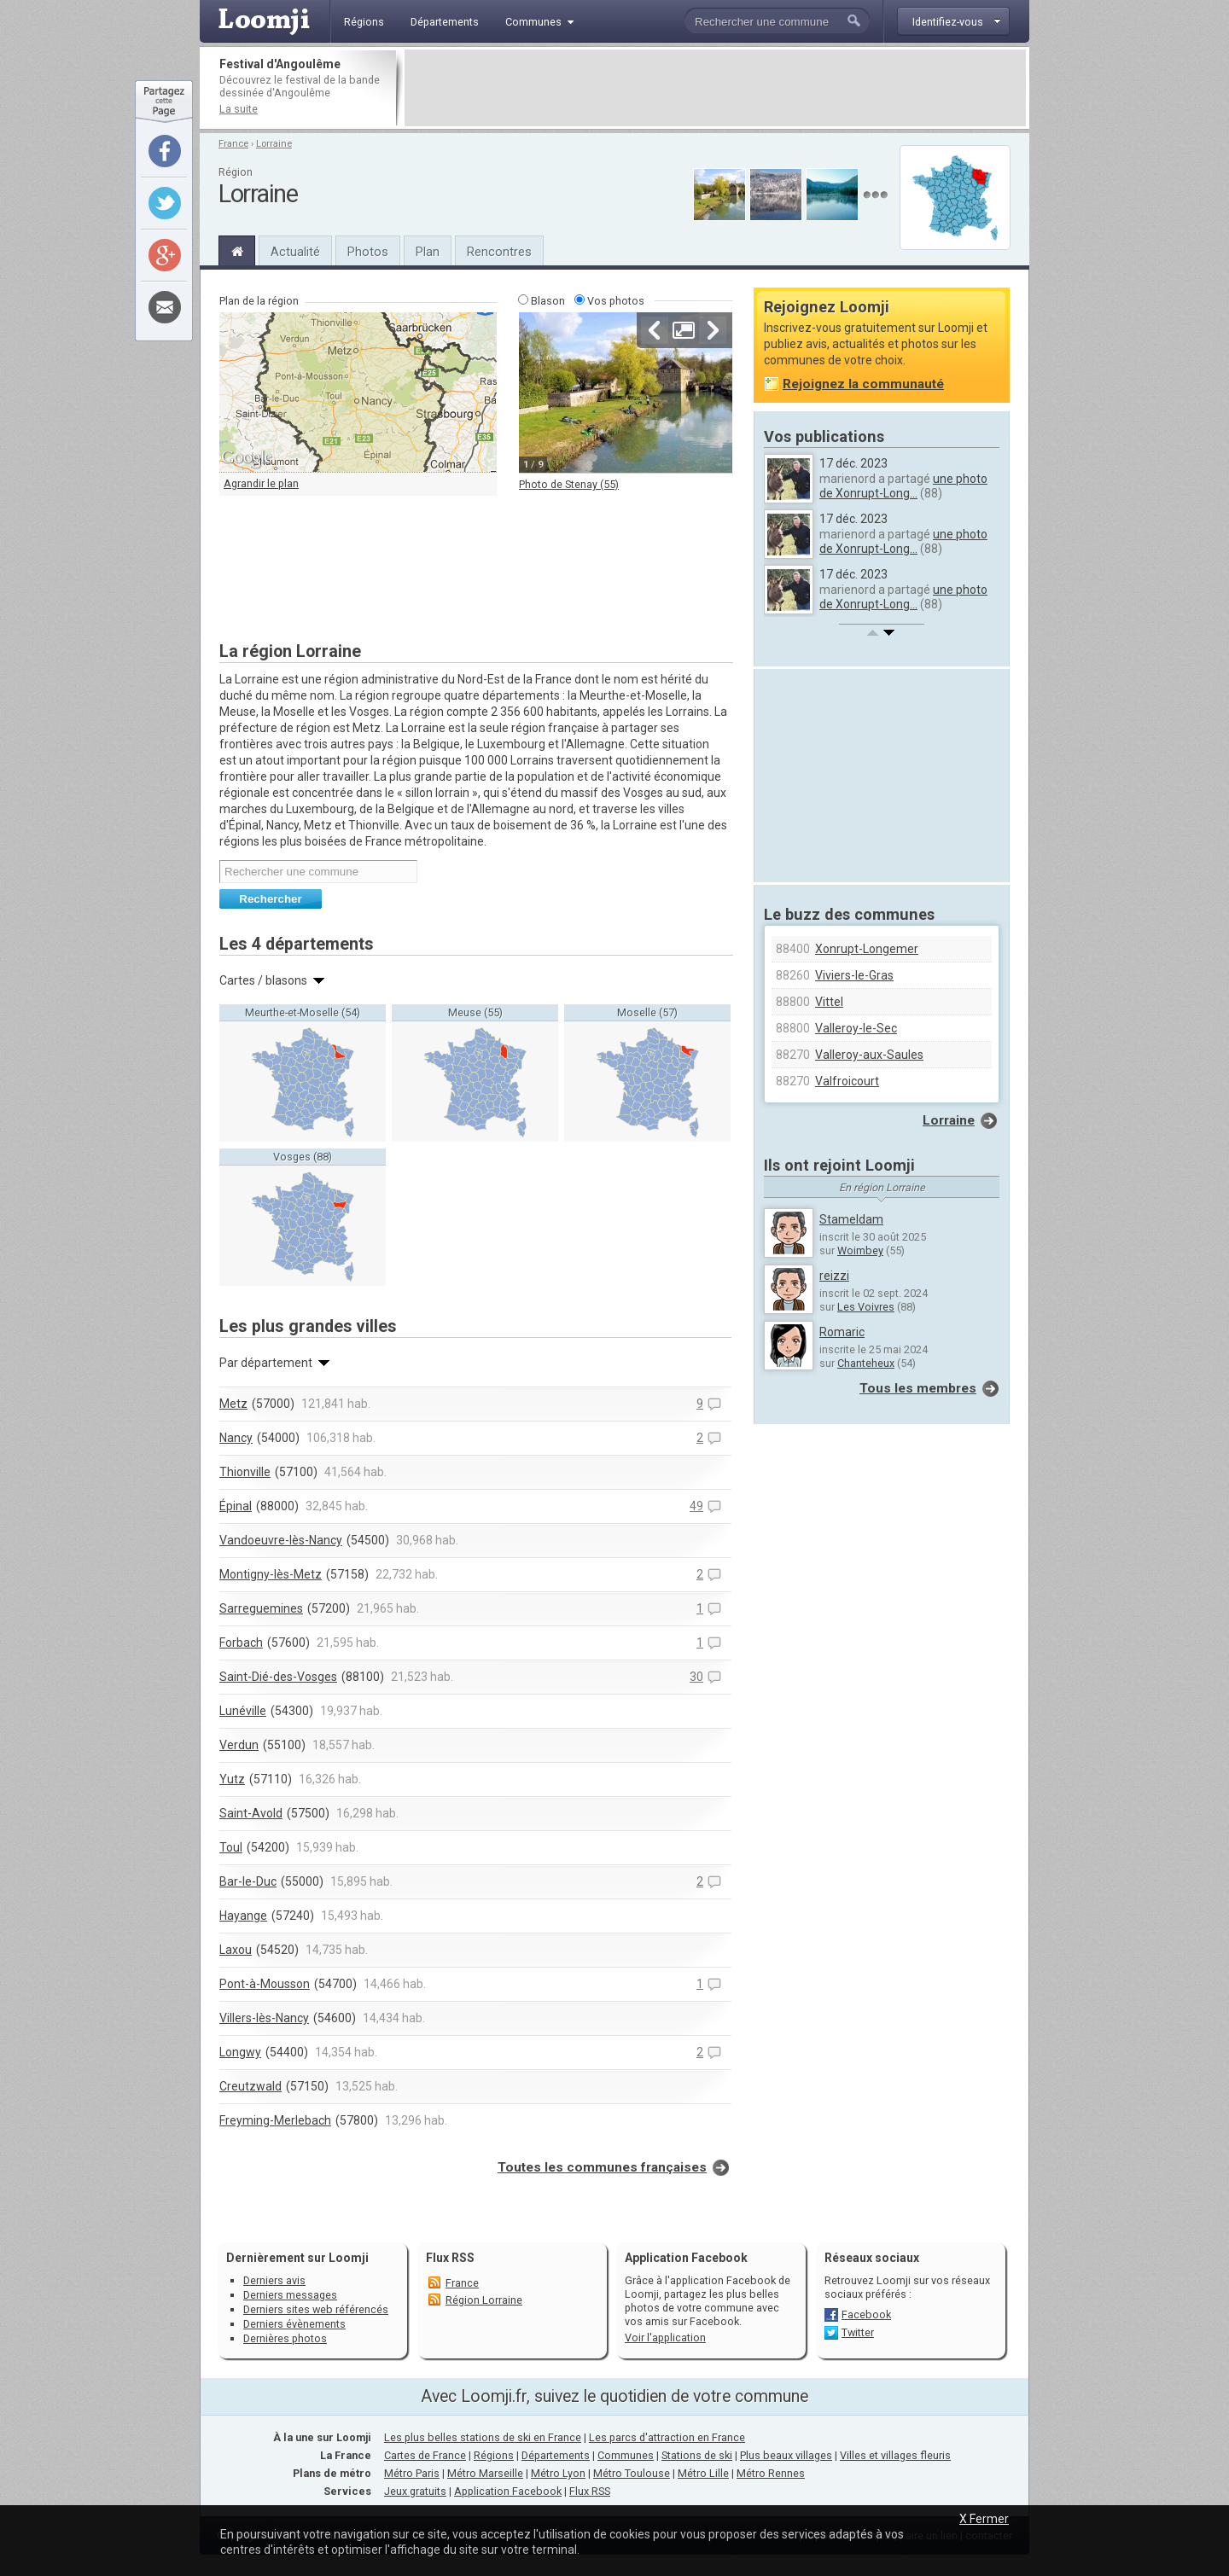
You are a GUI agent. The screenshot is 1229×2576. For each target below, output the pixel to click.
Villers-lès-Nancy (264, 2018)
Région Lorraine (484, 2300)
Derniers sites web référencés (315, 2309)
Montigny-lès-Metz (270, 1574)
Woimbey (860, 1250)
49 (696, 1506)
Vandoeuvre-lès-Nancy (280, 1540)
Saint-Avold (250, 1813)
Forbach (241, 1642)
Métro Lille (703, 2473)
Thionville (245, 1472)
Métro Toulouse (631, 2473)
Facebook (866, 2314)
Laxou (235, 1950)
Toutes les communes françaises (602, 2167)
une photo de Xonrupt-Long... (903, 486)
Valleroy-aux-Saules (869, 1054)
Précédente (654, 330)
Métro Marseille (485, 2473)
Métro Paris (412, 2473)
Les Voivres (865, 1306)
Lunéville (242, 1711)
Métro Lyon (558, 2473)
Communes (625, 2455)
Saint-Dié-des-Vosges (278, 1676)
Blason (548, 300)
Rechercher (270, 899)
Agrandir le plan (261, 483)
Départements (555, 2455)
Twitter (858, 2332)
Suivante (712, 330)
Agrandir (683, 330)
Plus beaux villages (786, 2455)
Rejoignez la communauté (863, 384)
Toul (230, 1847)
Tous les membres (917, 1388)
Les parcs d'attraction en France (667, 2437)
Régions (494, 2455)
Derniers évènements (294, 2323)
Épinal (235, 1506)
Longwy (240, 2052)
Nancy (236, 1438)
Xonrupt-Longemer (866, 949)
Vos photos (615, 300)
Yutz (232, 1779)
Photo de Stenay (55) (569, 484)
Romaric (842, 1332)
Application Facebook (508, 2491)
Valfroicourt (847, 1081)
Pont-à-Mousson (264, 1984)
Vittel (829, 1002)
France (233, 143)
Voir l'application (665, 2337)
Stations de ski (696, 2455)
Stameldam (851, 1219)
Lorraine (274, 143)
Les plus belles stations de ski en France (482, 2437)
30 (696, 1677)
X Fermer (984, 2519)
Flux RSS (450, 2258)
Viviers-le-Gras (854, 975)
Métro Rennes (771, 2473)
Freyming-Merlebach (275, 2120)
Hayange (243, 1915)
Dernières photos (285, 2338)
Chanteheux (865, 1363)
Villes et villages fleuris (895, 2455)
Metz (233, 1403)
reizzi (834, 1275)
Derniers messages (290, 2294)
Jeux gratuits (415, 2491)
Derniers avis (274, 2280)
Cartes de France (425, 2455)
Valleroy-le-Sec (856, 1028)
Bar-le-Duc (248, 1881)
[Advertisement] (715, 87)
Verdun (239, 1745)
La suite (238, 108)
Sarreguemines (261, 1608)
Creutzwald (250, 2086)
